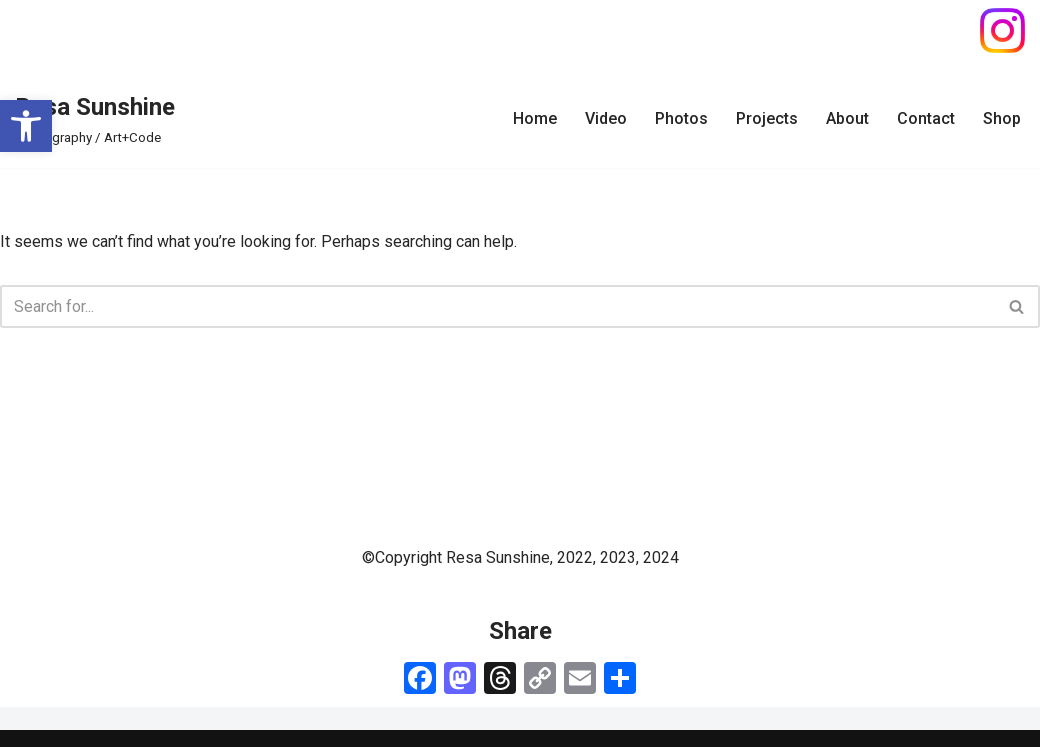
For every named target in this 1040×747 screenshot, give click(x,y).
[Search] (497, 306)
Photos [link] (681, 118)
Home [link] (535, 118)
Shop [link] (1002, 118)
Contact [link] (926, 118)
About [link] (847, 118)
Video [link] (606, 118)
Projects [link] (767, 118)
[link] (26, 126)
